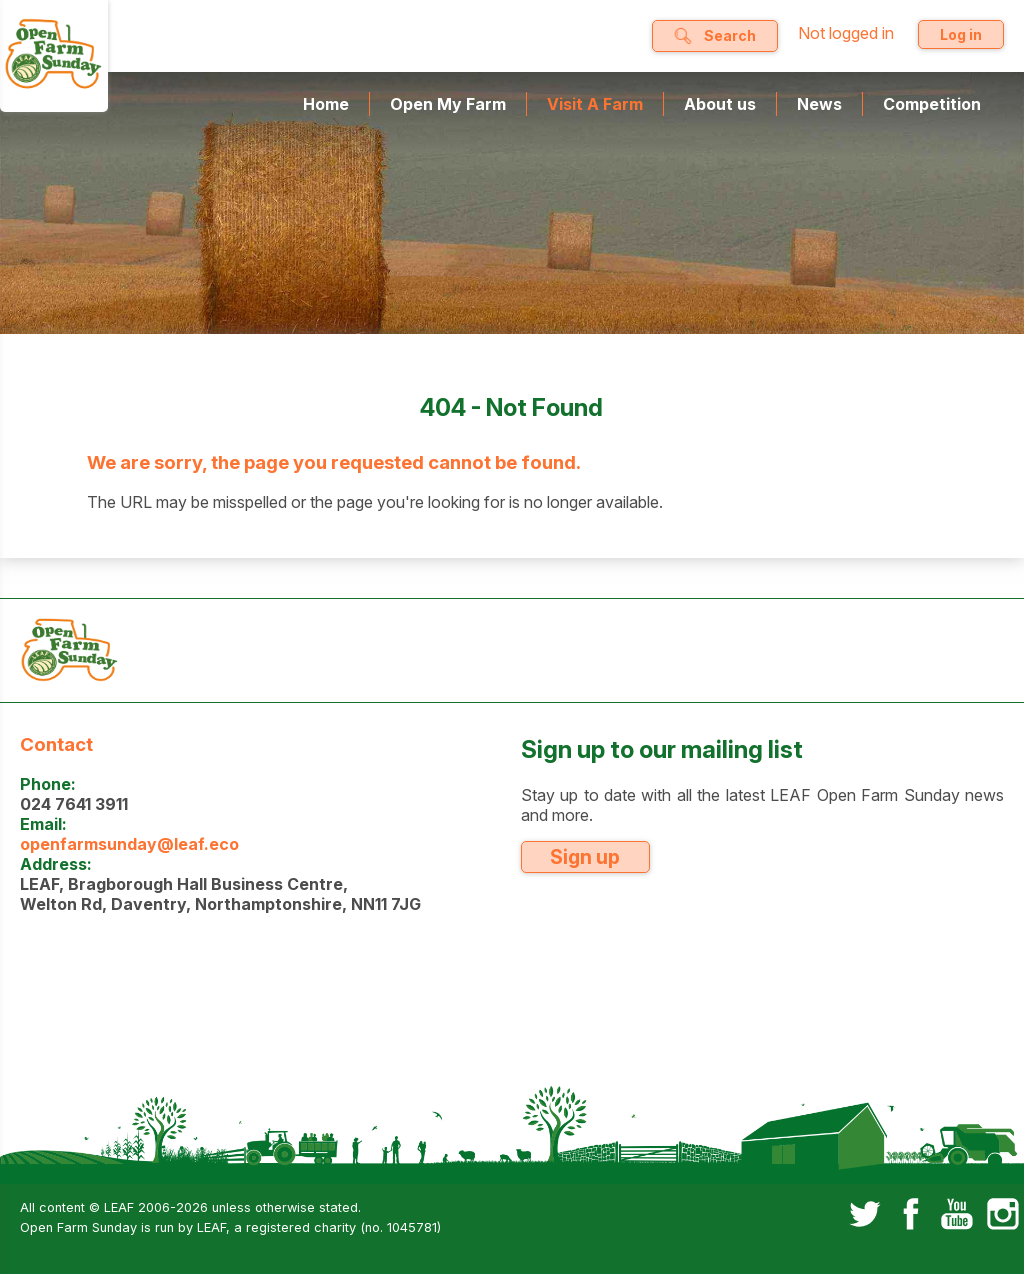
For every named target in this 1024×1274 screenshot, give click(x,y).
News (819, 104)
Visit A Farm (595, 104)
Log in (961, 34)
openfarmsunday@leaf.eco (129, 844)
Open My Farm (448, 104)
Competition (932, 104)
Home (326, 104)
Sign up (585, 857)
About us (720, 104)
